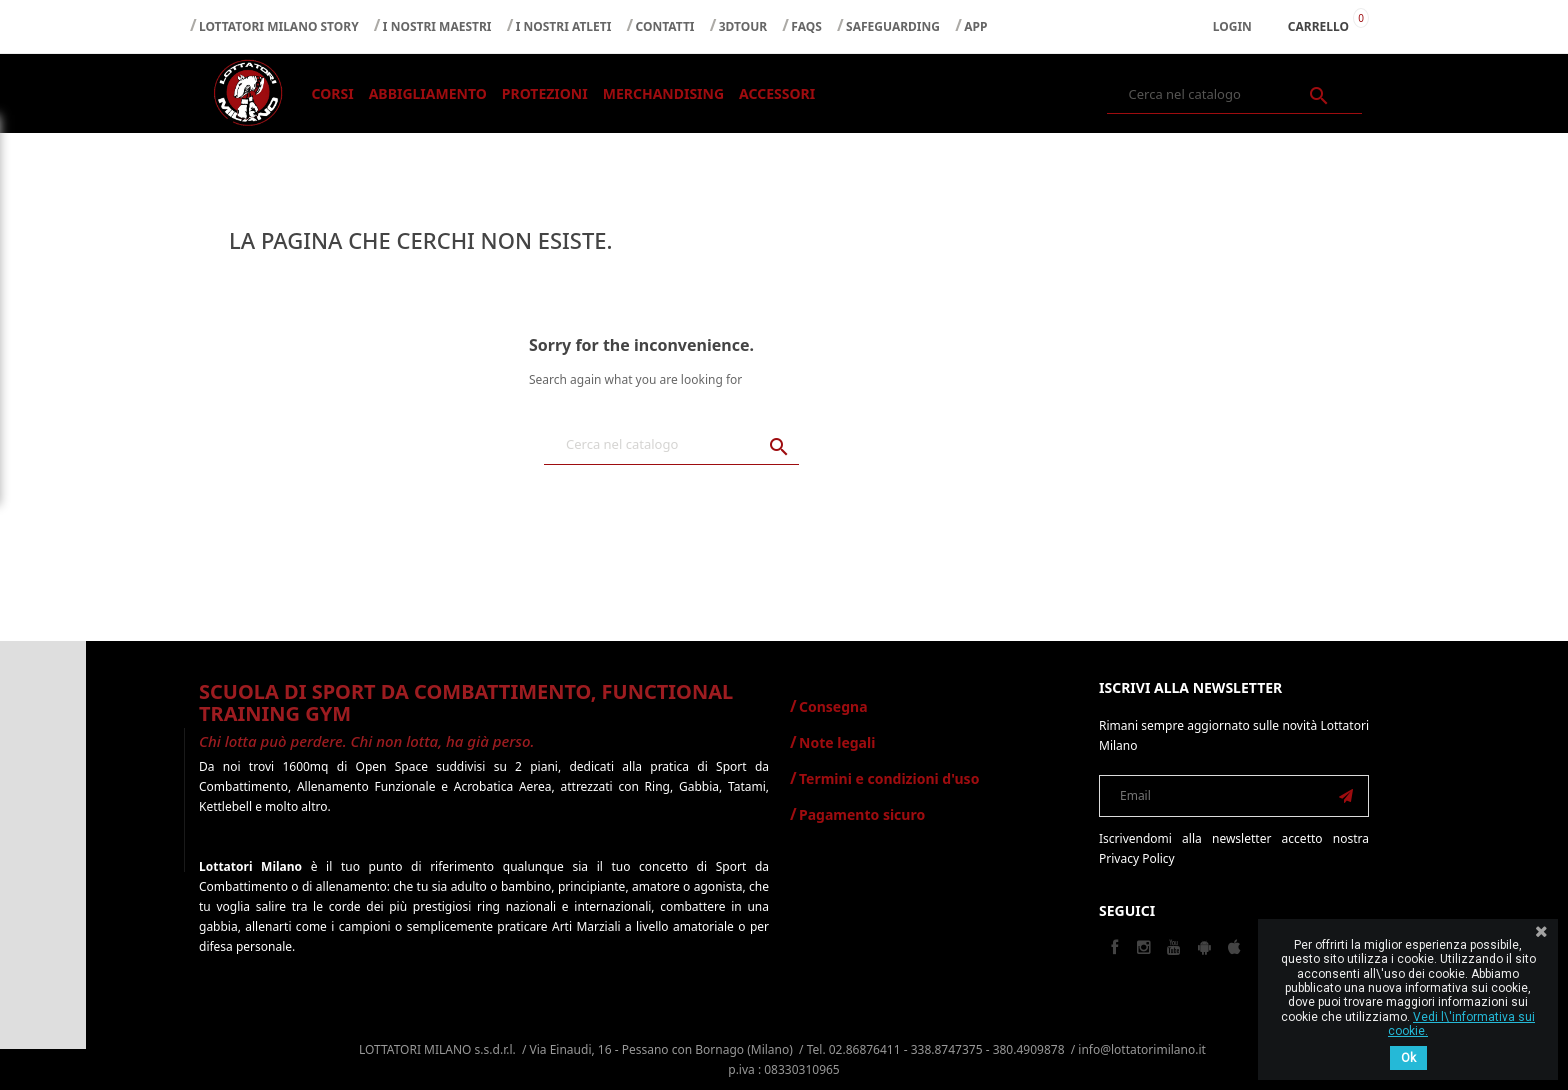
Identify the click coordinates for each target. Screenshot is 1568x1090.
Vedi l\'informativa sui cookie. (1461, 1024)
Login (1232, 26)
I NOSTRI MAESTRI (437, 26)
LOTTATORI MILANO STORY (279, 26)
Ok (1408, 1058)
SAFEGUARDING (893, 26)
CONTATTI (665, 26)
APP (975, 26)
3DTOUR (743, 26)
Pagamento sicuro (862, 814)
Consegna (833, 706)
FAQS (806, 26)
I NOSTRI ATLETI (564, 26)
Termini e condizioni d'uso (889, 778)
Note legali (837, 742)
